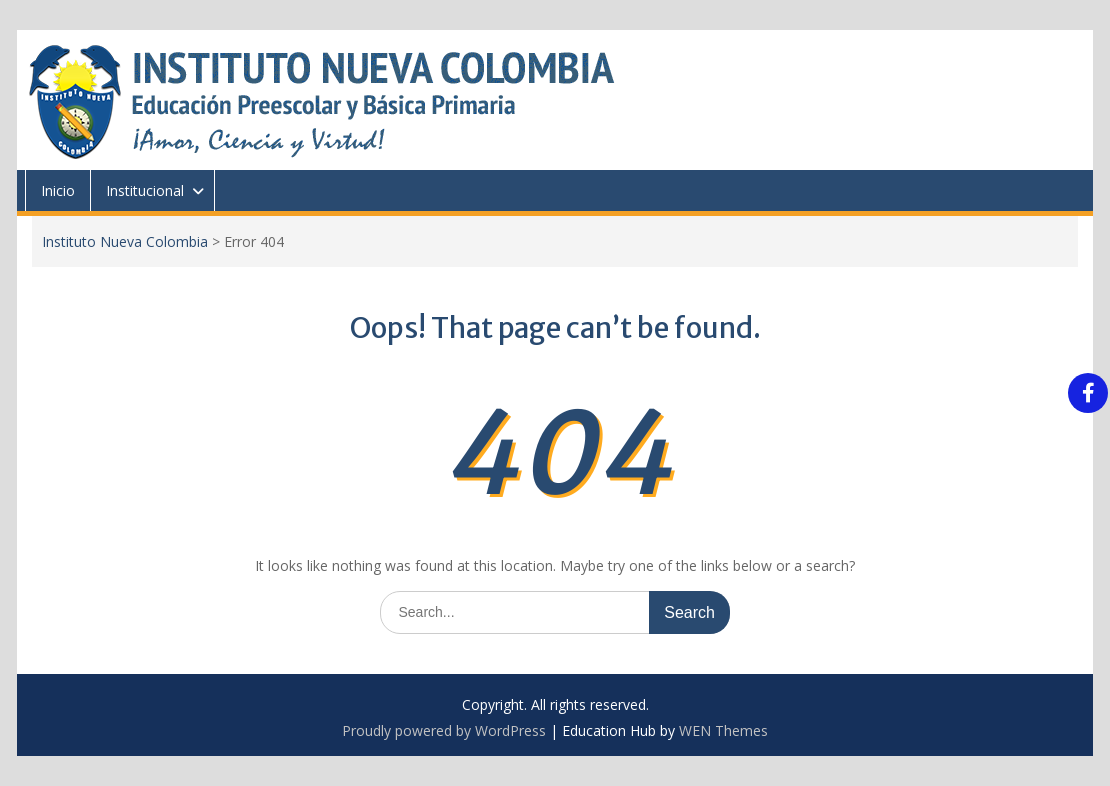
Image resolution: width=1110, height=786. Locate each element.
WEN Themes (723, 730)
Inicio (58, 190)
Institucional (145, 190)
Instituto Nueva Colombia (125, 241)
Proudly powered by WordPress (444, 730)
